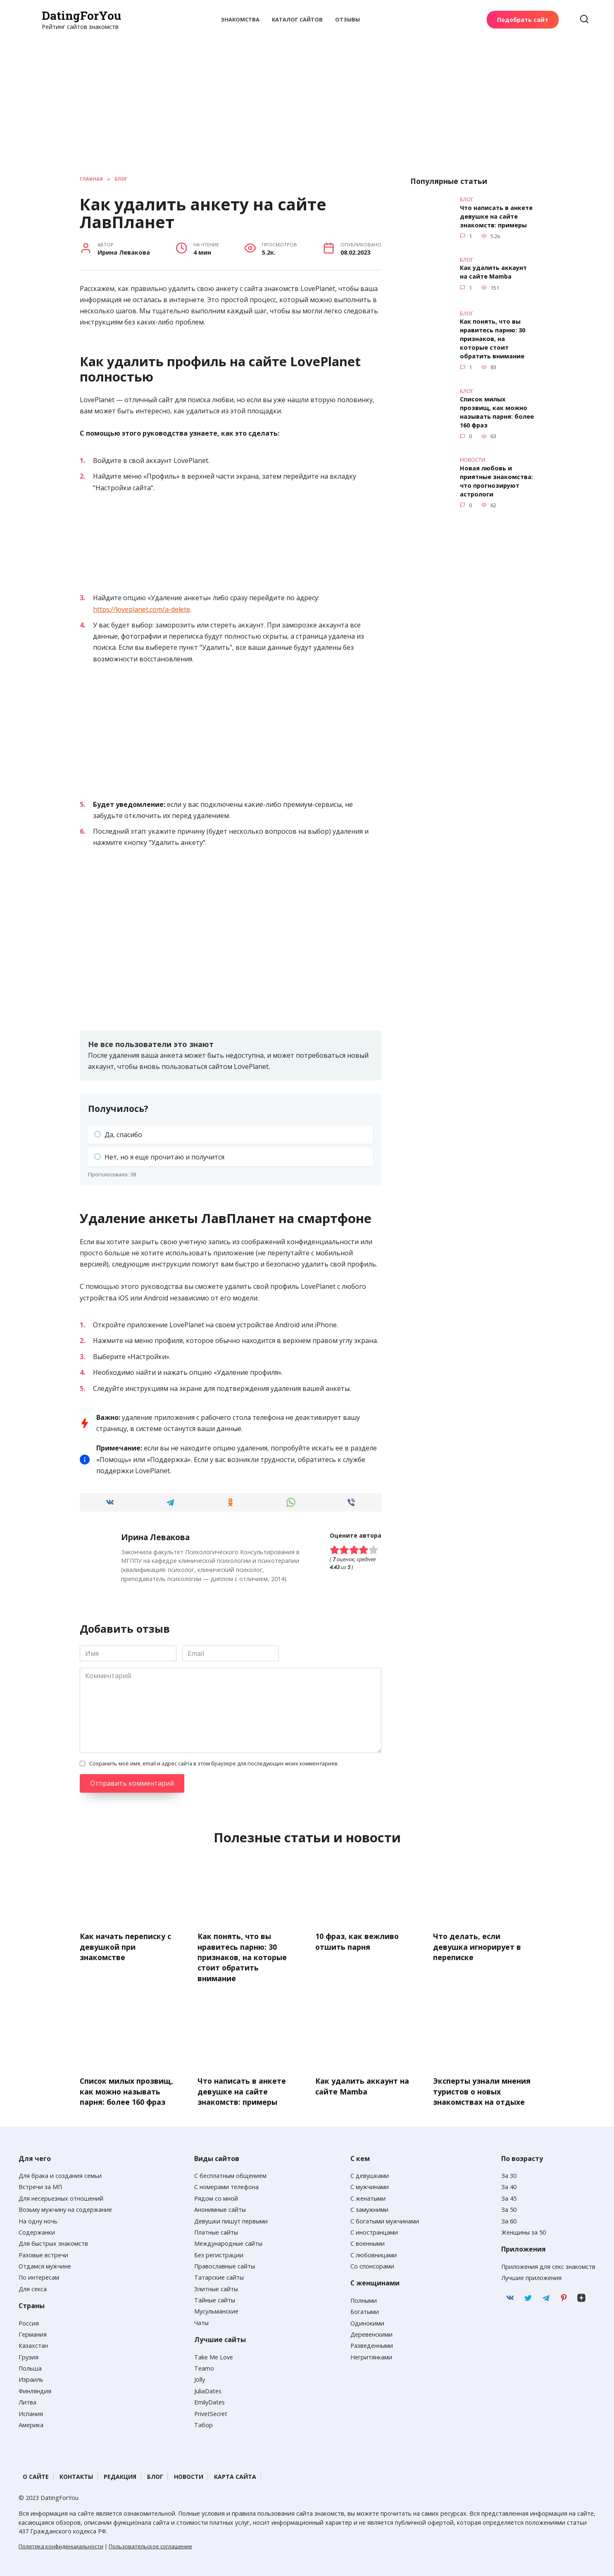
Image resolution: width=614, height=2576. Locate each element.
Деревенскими (371, 2332)
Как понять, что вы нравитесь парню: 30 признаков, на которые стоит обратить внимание (492, 337)
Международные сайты (228, 2242)
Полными (363, 2298)
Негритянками (371, 2355)
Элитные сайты (216, 2287)
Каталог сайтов (297, 19)
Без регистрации (218, 2253)
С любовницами (373, 2253)
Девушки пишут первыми (231, 2219)
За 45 (508, 2196)
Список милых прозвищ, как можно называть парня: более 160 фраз (497, 409)
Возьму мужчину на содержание (65, 2208)
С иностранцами (374, 2230)
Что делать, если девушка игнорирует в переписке (477, 1946)
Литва (27, 2400)
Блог (155, 2475)
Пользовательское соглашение (150, 2544)
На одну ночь (38, 2219)
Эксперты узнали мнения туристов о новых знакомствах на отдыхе (482, 2090)
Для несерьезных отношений (61, 2196)
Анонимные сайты (220, 2208)
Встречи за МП (40, 2185)
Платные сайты (216, 2230)
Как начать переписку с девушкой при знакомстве (125, 1946)
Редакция (120, 2475)
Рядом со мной (216, 2196)
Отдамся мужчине (45, 2264)
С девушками (369, 2174)
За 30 (508, 2174)
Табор (203, 2423)
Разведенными (371, 2344)
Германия (33, 2332)
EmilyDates (209, 2400)
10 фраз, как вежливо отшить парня (357, 1941)
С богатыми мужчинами (384, 2219)
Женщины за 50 (523, 2230)
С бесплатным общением (230, 2174)
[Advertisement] (307, 93)
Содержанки (37, 2230)
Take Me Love (213, 2355)
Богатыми (364, 2310)
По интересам (39, 2276)
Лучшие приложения (531, 2276)
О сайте (36, 2475)
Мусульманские (216, 2310)
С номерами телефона (226, 2185)
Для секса (33, 2287)
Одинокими (367, 2321)
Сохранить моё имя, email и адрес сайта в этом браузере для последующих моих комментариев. (214, 1763)
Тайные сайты (214, 2298)
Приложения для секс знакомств (548, 2264)
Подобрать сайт (522, 20)
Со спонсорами (372, 2264)
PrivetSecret (210, 2412)
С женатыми (368, 2196)
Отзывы (347, 19)
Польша (30, 2366)
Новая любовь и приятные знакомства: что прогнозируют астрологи (496, 476)
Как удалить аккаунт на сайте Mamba (493, 271)
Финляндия (35, 2389)
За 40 (508, 2185)
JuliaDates (207, 2389)
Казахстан (33, 2344)
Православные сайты (224, 2264)
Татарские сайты (219, 2276)
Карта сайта (235, 2475)
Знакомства (240, 19)
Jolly (199, 2378)
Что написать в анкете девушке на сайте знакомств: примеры (496, 216)
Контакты (76, 2475)
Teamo (204, 2366)
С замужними (369, 2208)
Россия (29, 2321)
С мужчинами (369, 2185)
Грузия (28, 2355)
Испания (31, 2412)
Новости (188, 2475)
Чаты (201, 2321)
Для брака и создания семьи (60, 2174)
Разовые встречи (43, 2253)
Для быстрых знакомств (53, 2242)
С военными (367, 2242)
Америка (31, 2423)
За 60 (508, 2219)
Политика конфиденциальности (61, 2544)
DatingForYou (81, 15)
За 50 (508, 2208)
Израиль (31, 2378)
